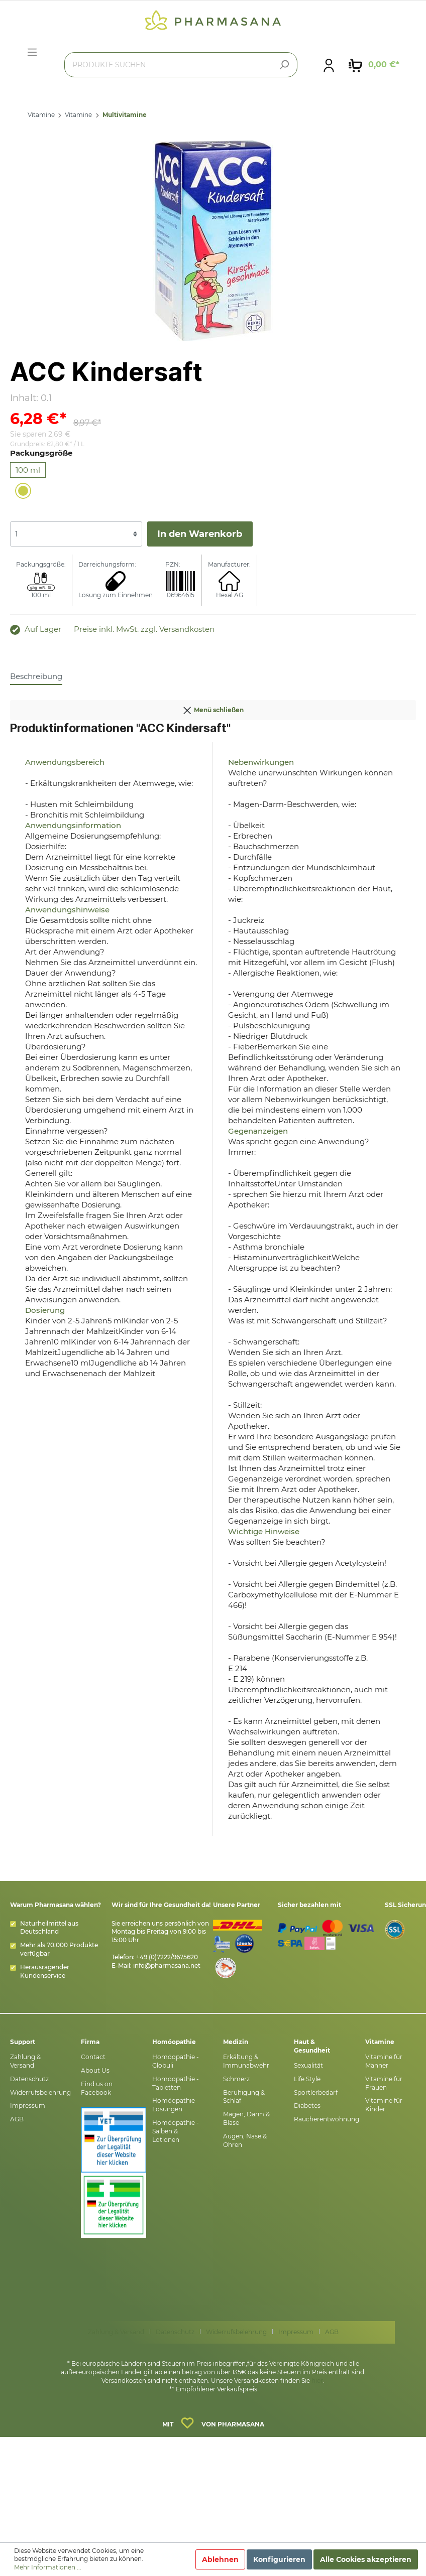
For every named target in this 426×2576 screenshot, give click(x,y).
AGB (17, 2119)
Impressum (27, 2105)
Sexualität (308, 2065)
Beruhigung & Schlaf (244, 2097)
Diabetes (307, 2105)
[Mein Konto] (328, 65)
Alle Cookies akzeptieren (365, 2559)
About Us (95, 2070)
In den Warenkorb (199, 533)
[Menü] (32, 52)
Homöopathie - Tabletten (175, 2083)
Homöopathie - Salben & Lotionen (175, 2131)
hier (317, 2380)
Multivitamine (124, 114)
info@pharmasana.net (166, 1965)
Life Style (307, 2079)
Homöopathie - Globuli (175, 2061)
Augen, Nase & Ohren (245, 2140)
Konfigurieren (279, 2559)
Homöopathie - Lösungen (175, 2105)
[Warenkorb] (374, 65)
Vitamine (41, 114)
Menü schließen (212, 708)
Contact (93, 2057)
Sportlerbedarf (316, 2092)
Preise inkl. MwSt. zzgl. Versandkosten (144, 629)
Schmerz (236, 2079)
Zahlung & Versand (25, 2061)
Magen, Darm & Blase (246, 2118)
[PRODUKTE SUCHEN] (180, 64)
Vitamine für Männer (383, 2061)
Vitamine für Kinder (383, 2105)
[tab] (36, 676)
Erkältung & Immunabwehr (246, 2061)
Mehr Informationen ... (47, 2567)
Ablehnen (220, 2559)
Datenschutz (29, 2079)
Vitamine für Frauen (383, 2083)
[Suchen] (283, 64)
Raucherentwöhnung (326, 2119)
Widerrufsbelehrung (40, 2092)
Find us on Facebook (97, 2088)
